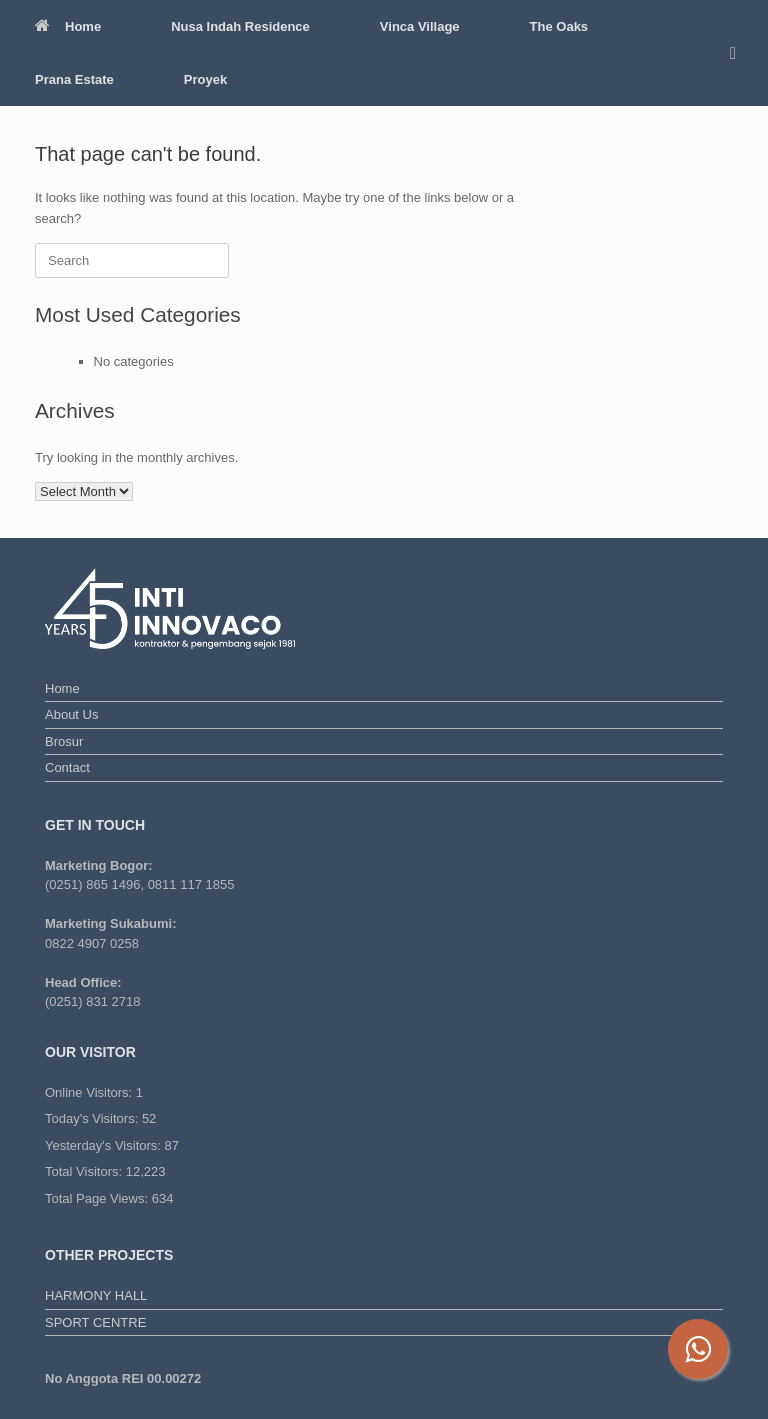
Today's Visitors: (93, 1118)
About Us (71, 714)
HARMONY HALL (96, 1295)
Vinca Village (420, 26)
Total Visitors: (85, 1171)
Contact (67, 767)
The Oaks (559, 26)
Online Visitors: (90, 1092)
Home (68, 26)
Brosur (64, 741)
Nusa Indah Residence (240, 26)
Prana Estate (74, 79)
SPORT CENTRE (95, 1322)
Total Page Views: (98, 1198)
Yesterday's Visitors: (105, 1145)
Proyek (205, 79)
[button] (738, 53)
